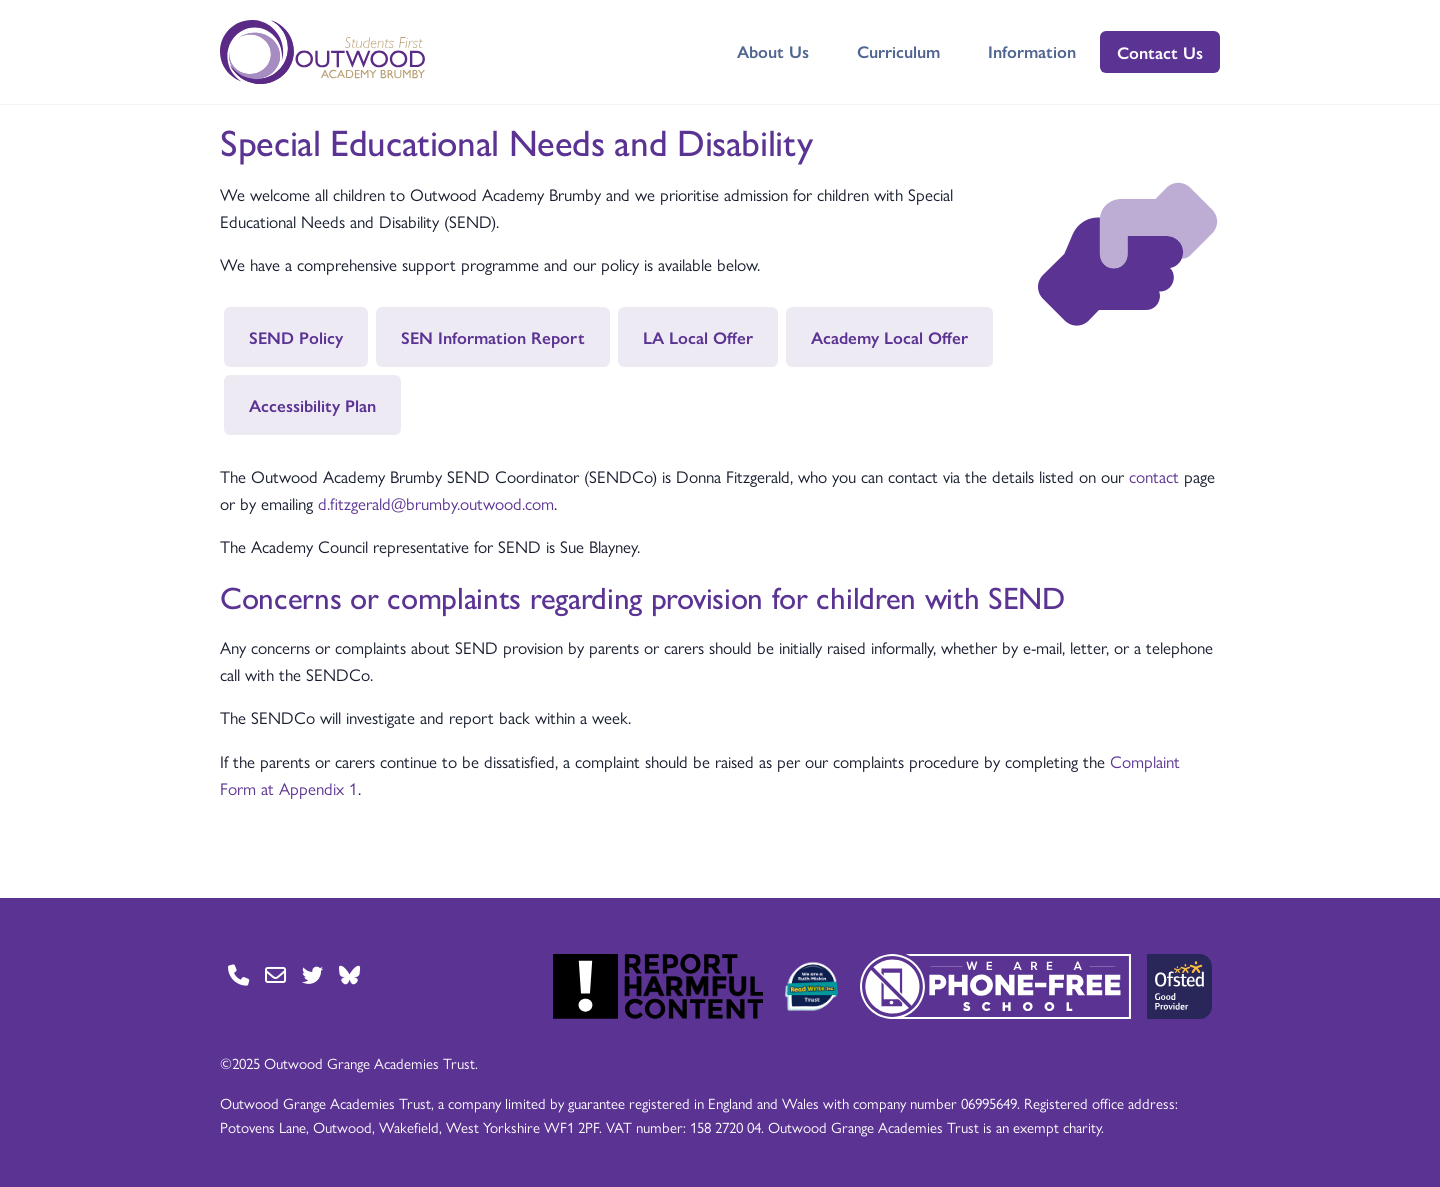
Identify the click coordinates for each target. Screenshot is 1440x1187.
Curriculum (898, 51)
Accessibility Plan (312, 405)
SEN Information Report (493, 337)
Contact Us (1160, 52)
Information (1032, 51)
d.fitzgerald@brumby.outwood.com (436, 503)
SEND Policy (296, 337)
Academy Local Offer (889, 337)
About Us (773, 51)
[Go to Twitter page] (312, 974)
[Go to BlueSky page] (349, 974)
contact (1154, 476)
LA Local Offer (698, 337)
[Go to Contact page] (238, 974)
